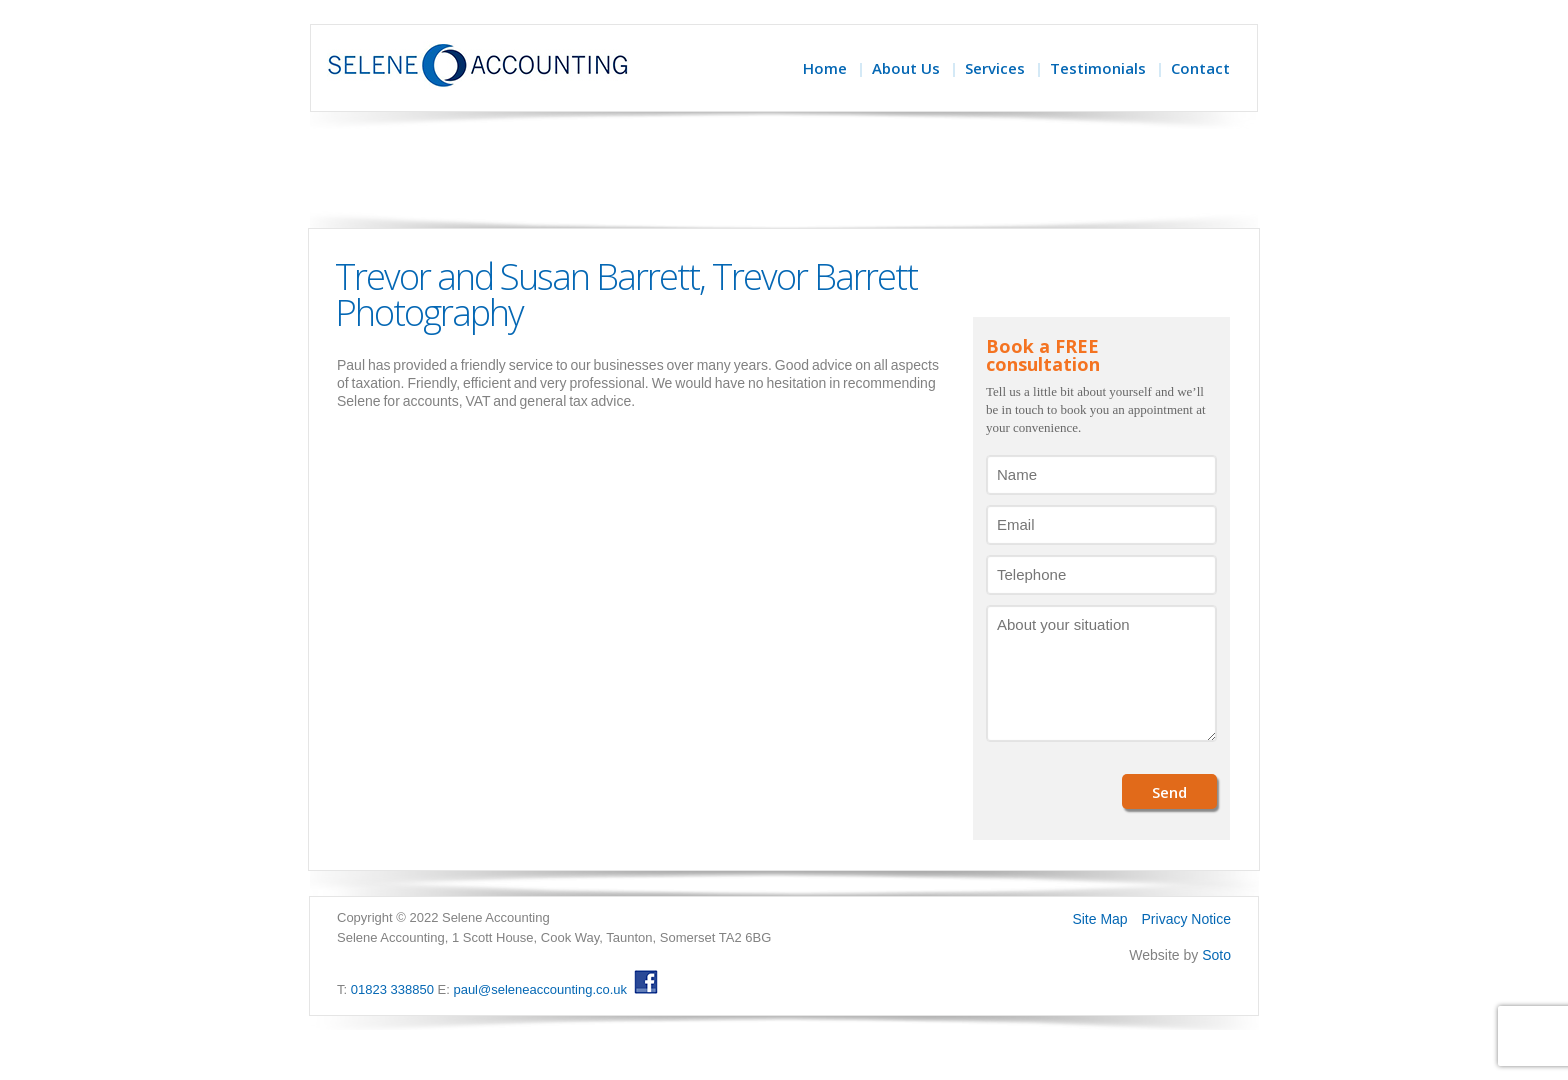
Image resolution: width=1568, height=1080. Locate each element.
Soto (1216, 955)
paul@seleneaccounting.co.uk (540, 989)
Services (995, 68)
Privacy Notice (1186, 919)
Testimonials (1098, 68)
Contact (1200, 68)
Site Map (1099, 919)
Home (825, 68)
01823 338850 (392, 989)
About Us (906, 68)
